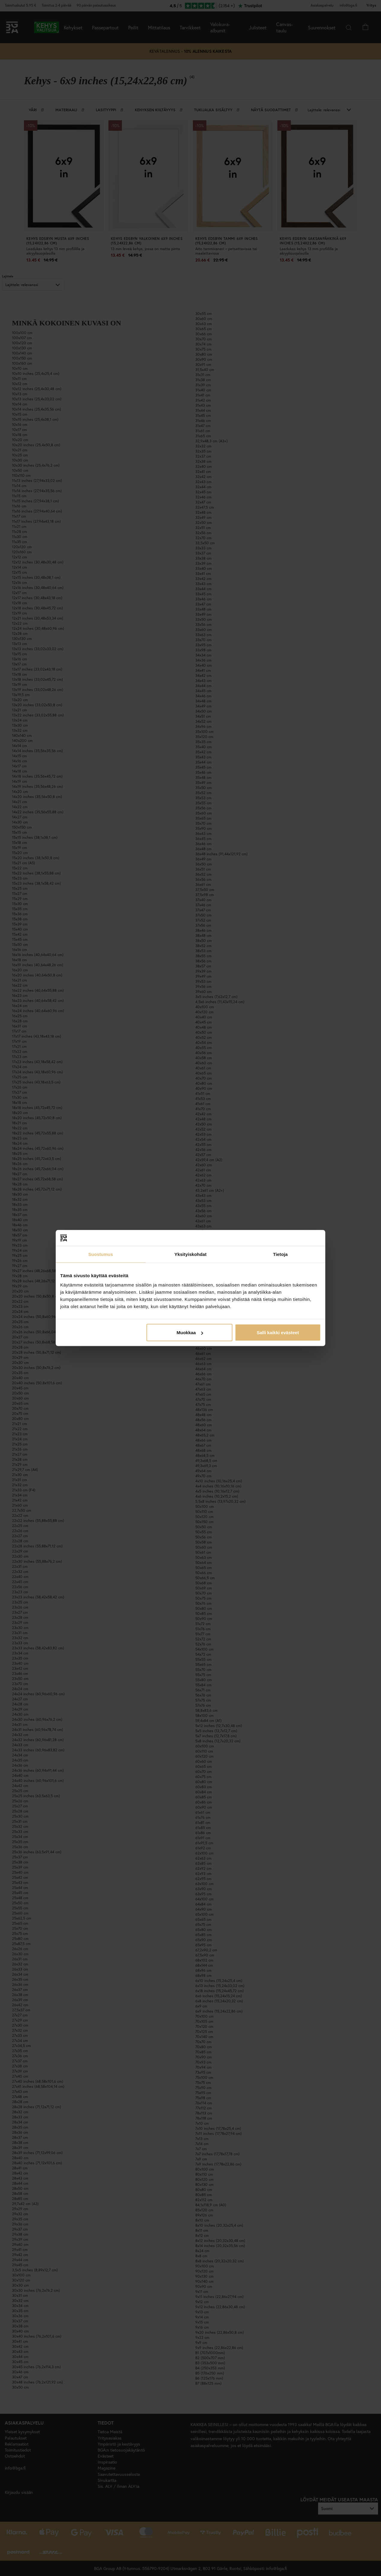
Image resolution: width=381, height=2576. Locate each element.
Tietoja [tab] (280, 1254)
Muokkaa (190, 1332)
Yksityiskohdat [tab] (190, 1254)
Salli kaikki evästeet (278, 1332)
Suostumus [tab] (100, 1254)
